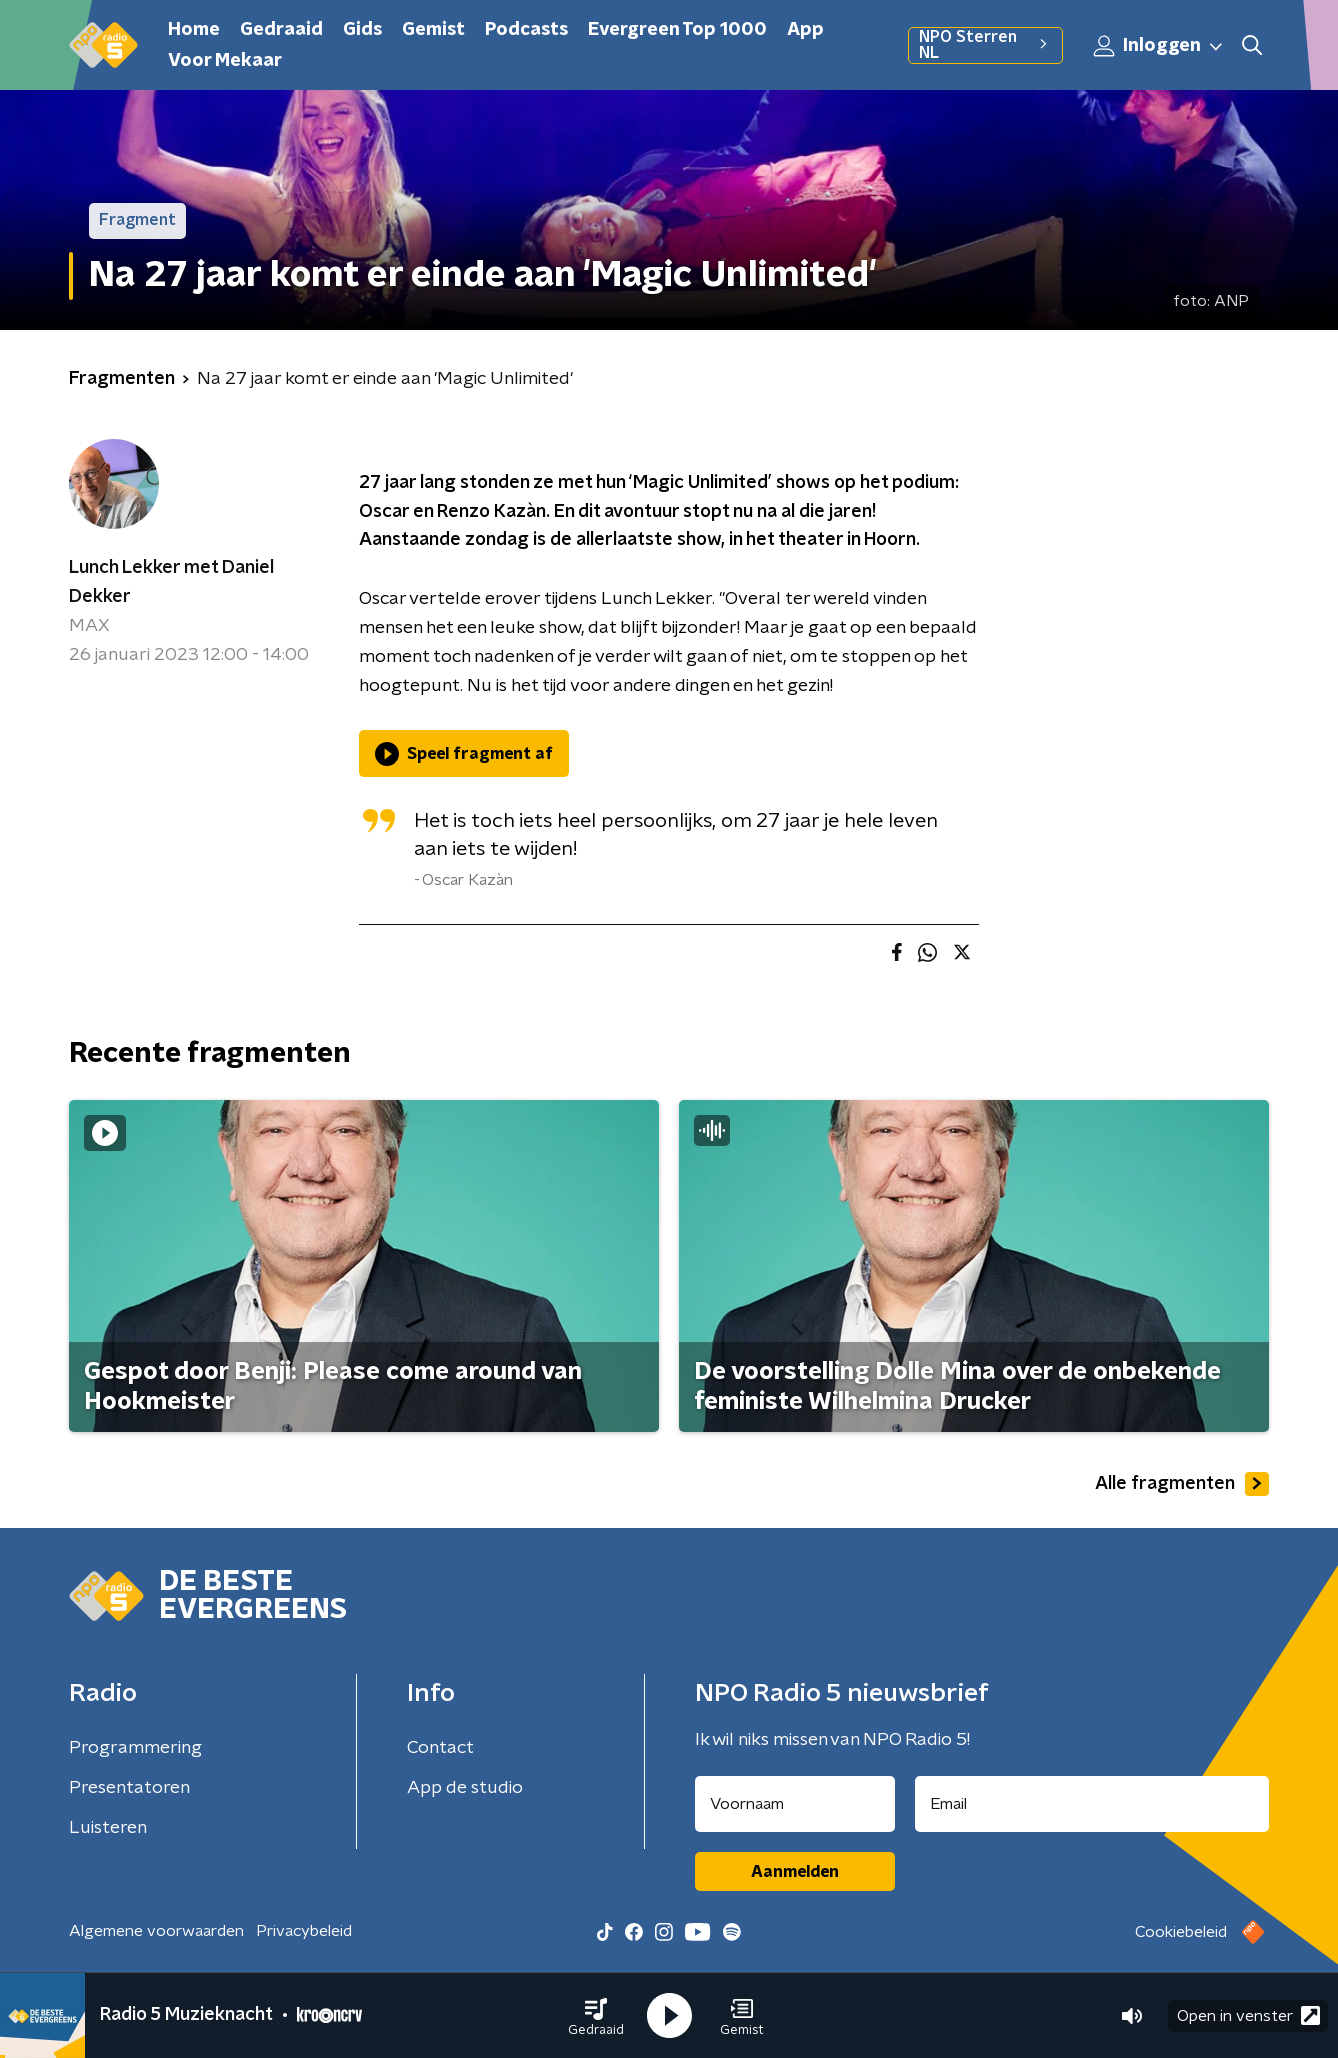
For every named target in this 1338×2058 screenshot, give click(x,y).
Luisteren (108, 1828)
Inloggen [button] (1159, 46)
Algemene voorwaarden (156, 1931)
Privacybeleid (304, 1931)
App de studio (465, 1788)
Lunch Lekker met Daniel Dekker (171, 582)
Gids (362, 30)
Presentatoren (129, 1788)
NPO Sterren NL (985, 45)
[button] (596, 2016)
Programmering (135, 1748)
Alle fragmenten (1182, 1484)
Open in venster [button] (1248, 2015)
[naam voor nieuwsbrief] (795, 1804)
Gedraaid (281, 30)
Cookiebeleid (1181, 1932)
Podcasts (526, 30)
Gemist (433, 30)
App (805, 30)
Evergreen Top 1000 (677, 30)
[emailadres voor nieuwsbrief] (1092, 1804)
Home (194, 30)
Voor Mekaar (225, 61)
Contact (440, 1748)
